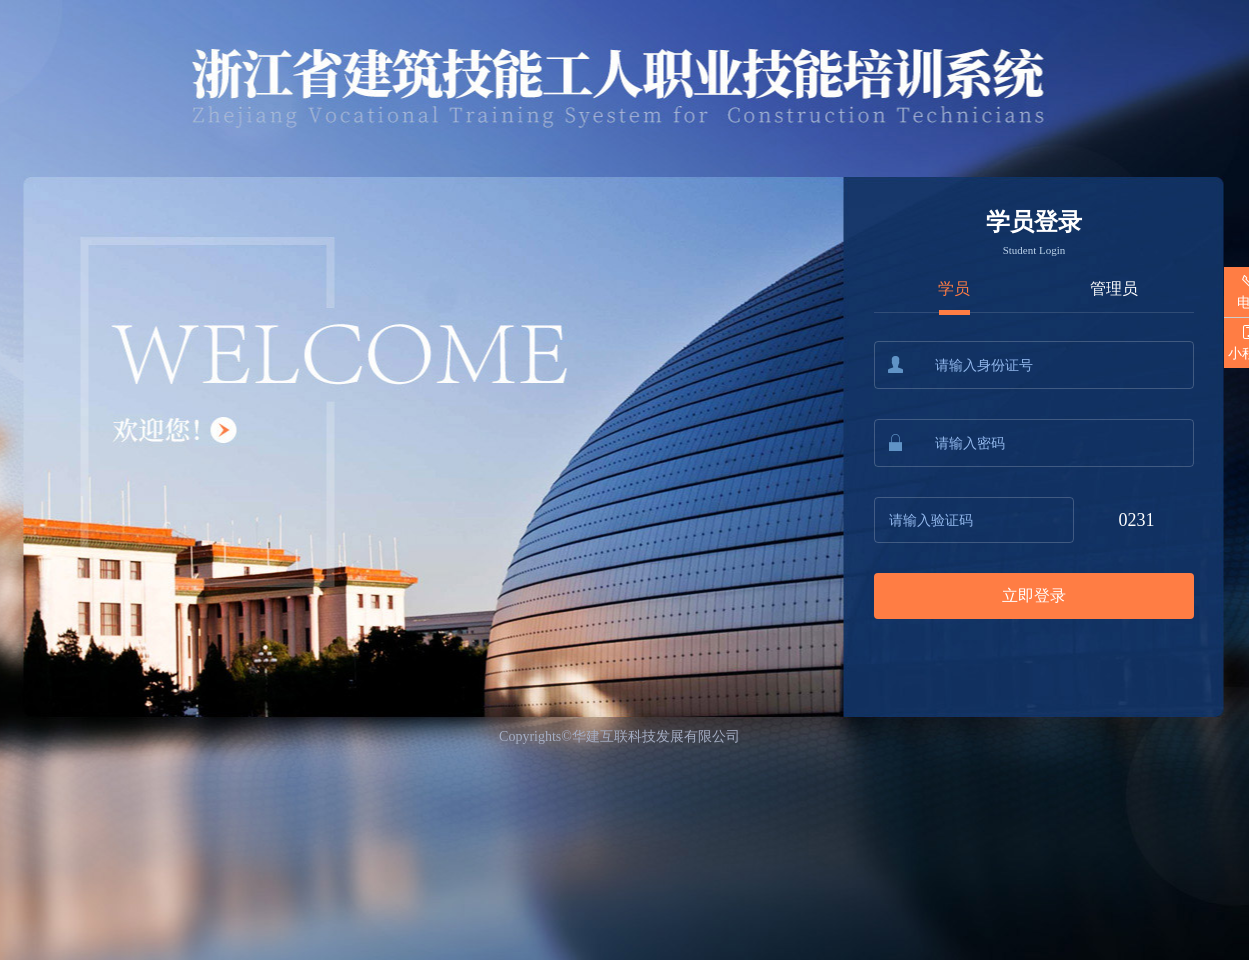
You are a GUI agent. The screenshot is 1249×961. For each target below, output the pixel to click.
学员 (954, 288)
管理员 (1114, 288)
